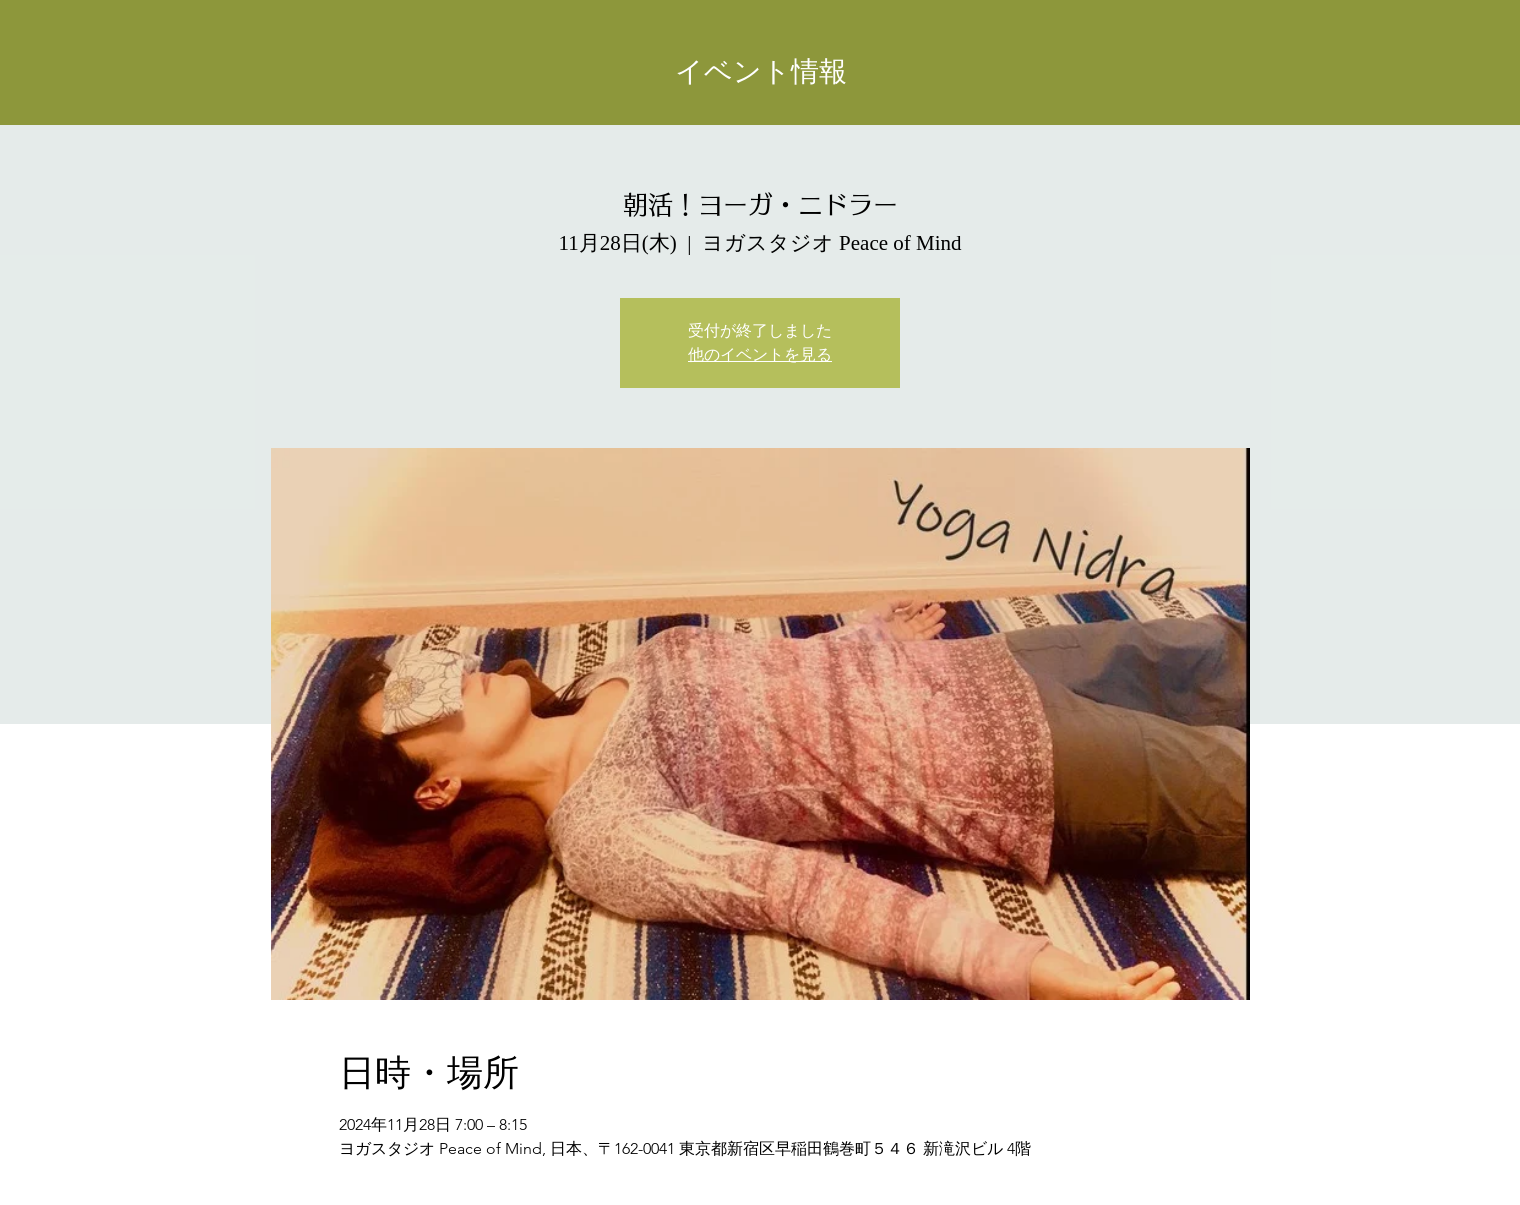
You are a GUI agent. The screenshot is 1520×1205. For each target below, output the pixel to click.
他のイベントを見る (760, 354)
